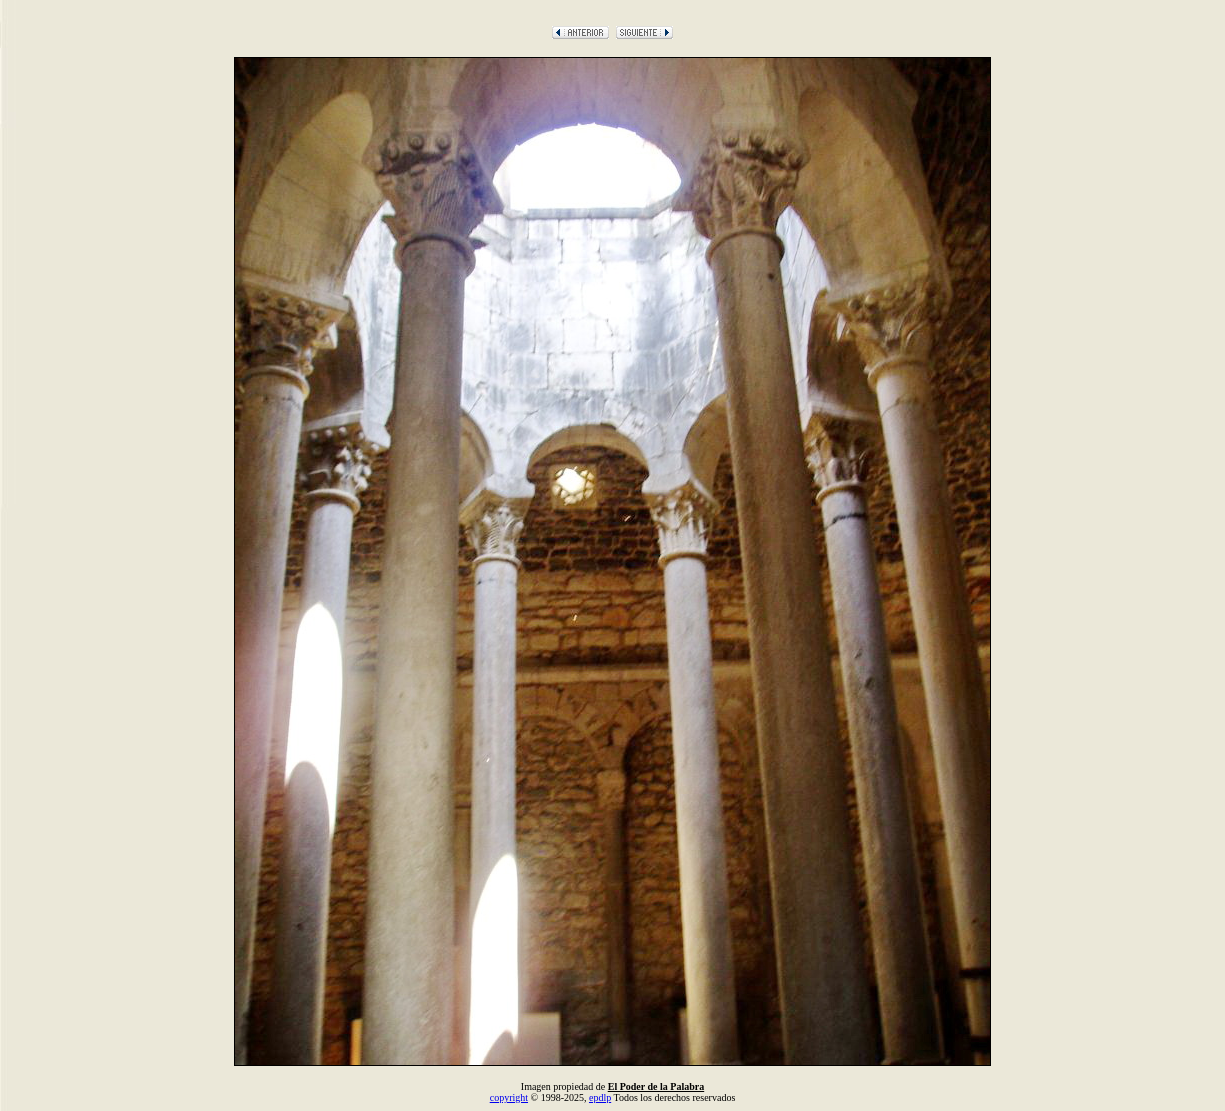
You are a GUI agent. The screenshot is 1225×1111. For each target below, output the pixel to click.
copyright (509, 1097)
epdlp (600, 1097)
